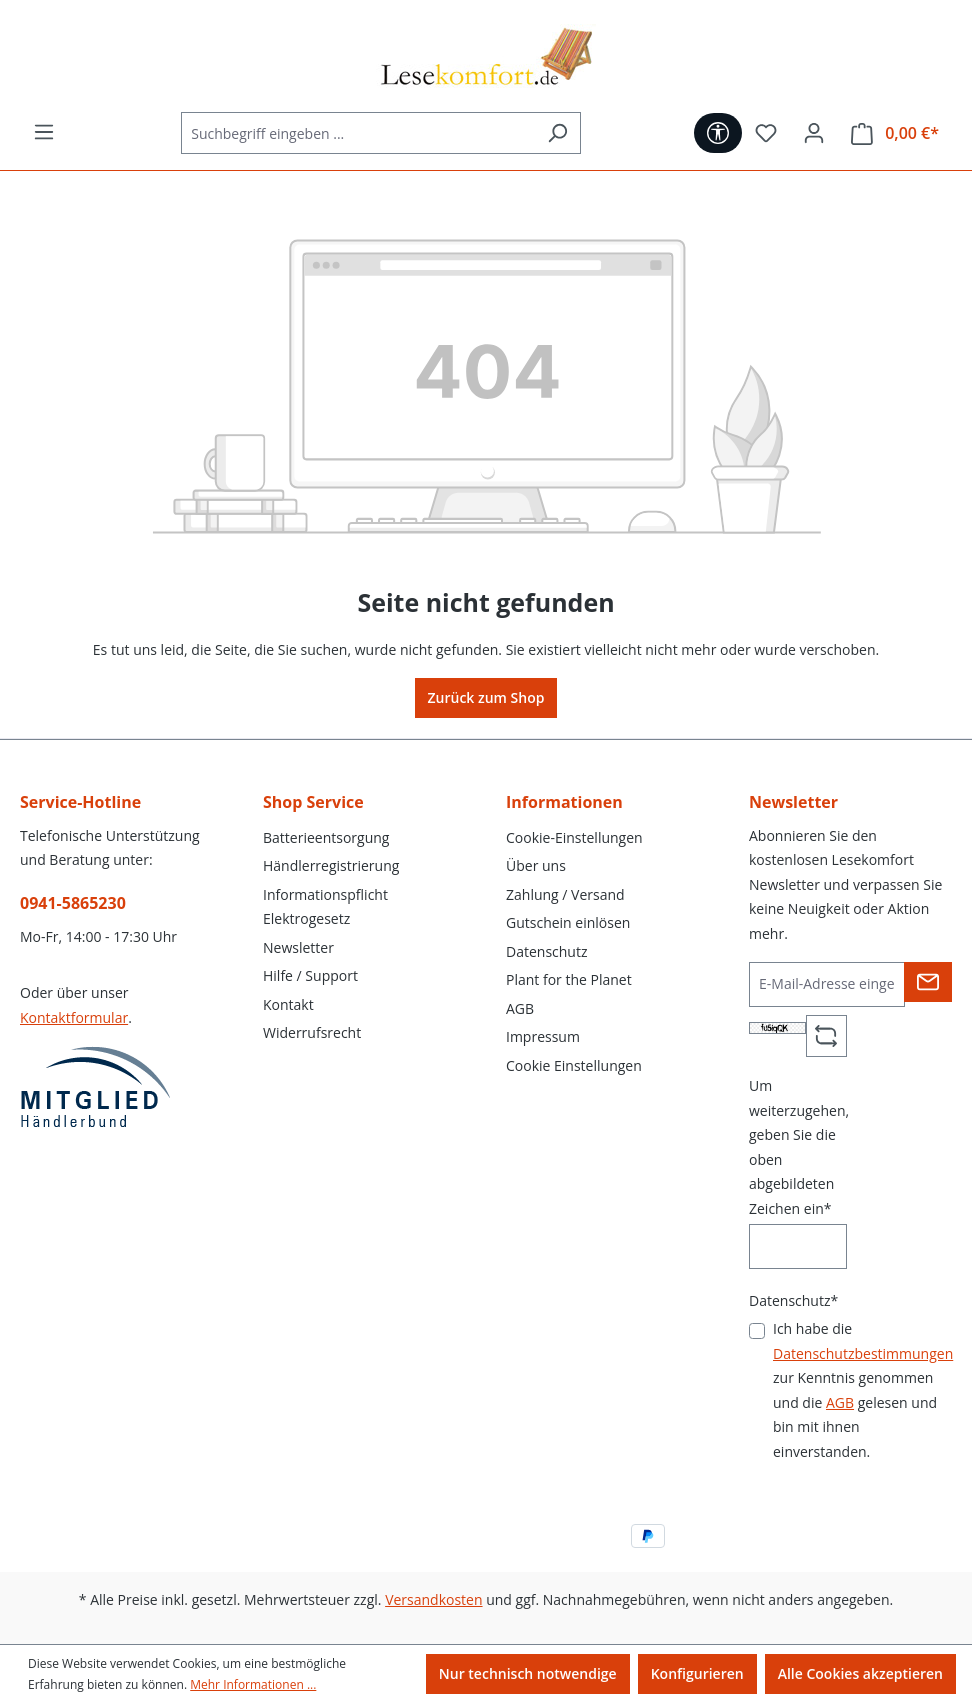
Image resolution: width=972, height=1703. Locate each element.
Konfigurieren (697, 1673)
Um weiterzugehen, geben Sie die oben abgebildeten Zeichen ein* (799, 1147)
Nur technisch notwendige (528, 1673)
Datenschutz (546, 951)
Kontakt (288, 1004)
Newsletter (298, 947)
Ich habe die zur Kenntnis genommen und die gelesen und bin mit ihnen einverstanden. (863, 1390)
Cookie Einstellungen (574, 1065)
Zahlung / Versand (565, 894)
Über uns (536, 865)
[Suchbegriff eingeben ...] (358, 133)
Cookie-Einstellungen (574, 837)
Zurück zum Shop (486, 697)
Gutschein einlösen (568, 922)
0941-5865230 (73, 903)
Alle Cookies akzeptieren (860, 1673)
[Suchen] (557, 133)
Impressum (543, 1036)
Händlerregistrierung (331, 865)
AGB (520, 1008)
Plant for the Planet (569, 979)
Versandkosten (433, 1599)
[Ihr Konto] (814, 133)
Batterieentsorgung (326, 837)
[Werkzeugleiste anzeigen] (718, 133)
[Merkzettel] (766, 133)
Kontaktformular (74, 1017)
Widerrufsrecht (312, 1032)
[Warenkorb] (895, 133)
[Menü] (44, 132)
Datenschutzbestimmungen (863, 1353)
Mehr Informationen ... (253, 1684)
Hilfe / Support (310, 975)
